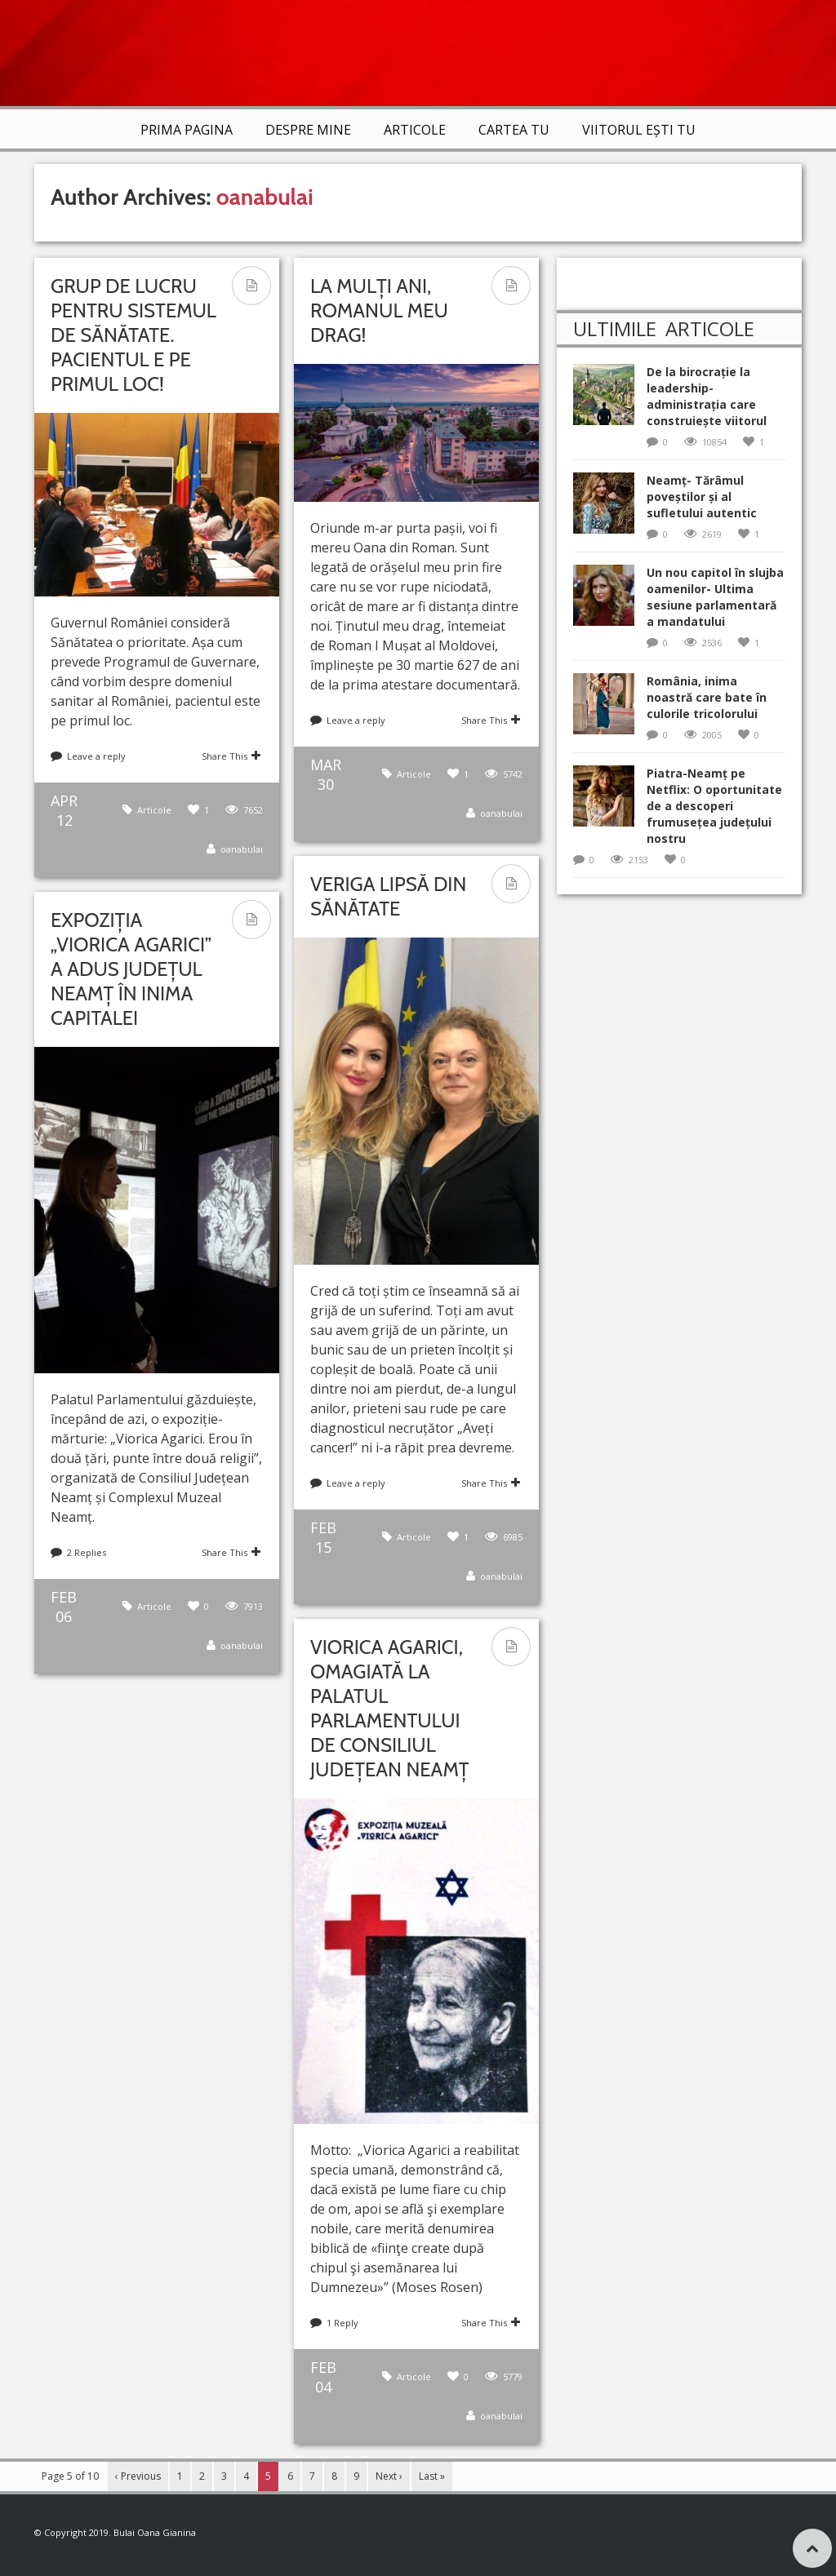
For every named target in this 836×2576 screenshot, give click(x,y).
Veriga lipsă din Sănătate (388, 896)
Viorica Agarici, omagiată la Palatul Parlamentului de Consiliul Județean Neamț (389, 1708)
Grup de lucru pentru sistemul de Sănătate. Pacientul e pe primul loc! (133, 335)
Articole (415, 130)
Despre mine (308, 130)
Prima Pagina (186, 130)
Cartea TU (513, 130)
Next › (389, 2476)
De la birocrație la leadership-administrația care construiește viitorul (707, 396)
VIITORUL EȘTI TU (639, 130)
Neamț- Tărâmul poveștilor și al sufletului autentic (702, 496)
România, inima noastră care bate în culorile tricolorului (707, 697)
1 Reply (342, 2323)
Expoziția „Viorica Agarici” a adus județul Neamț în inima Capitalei (131, 969)
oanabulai (265, 197)
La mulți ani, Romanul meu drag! (379, 310)
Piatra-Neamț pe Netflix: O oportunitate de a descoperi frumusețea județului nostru (714, 805)
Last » (432, 2476)
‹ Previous (138, 2476)
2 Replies (86, 1552)
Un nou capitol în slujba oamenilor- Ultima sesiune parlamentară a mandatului (715, 597)
